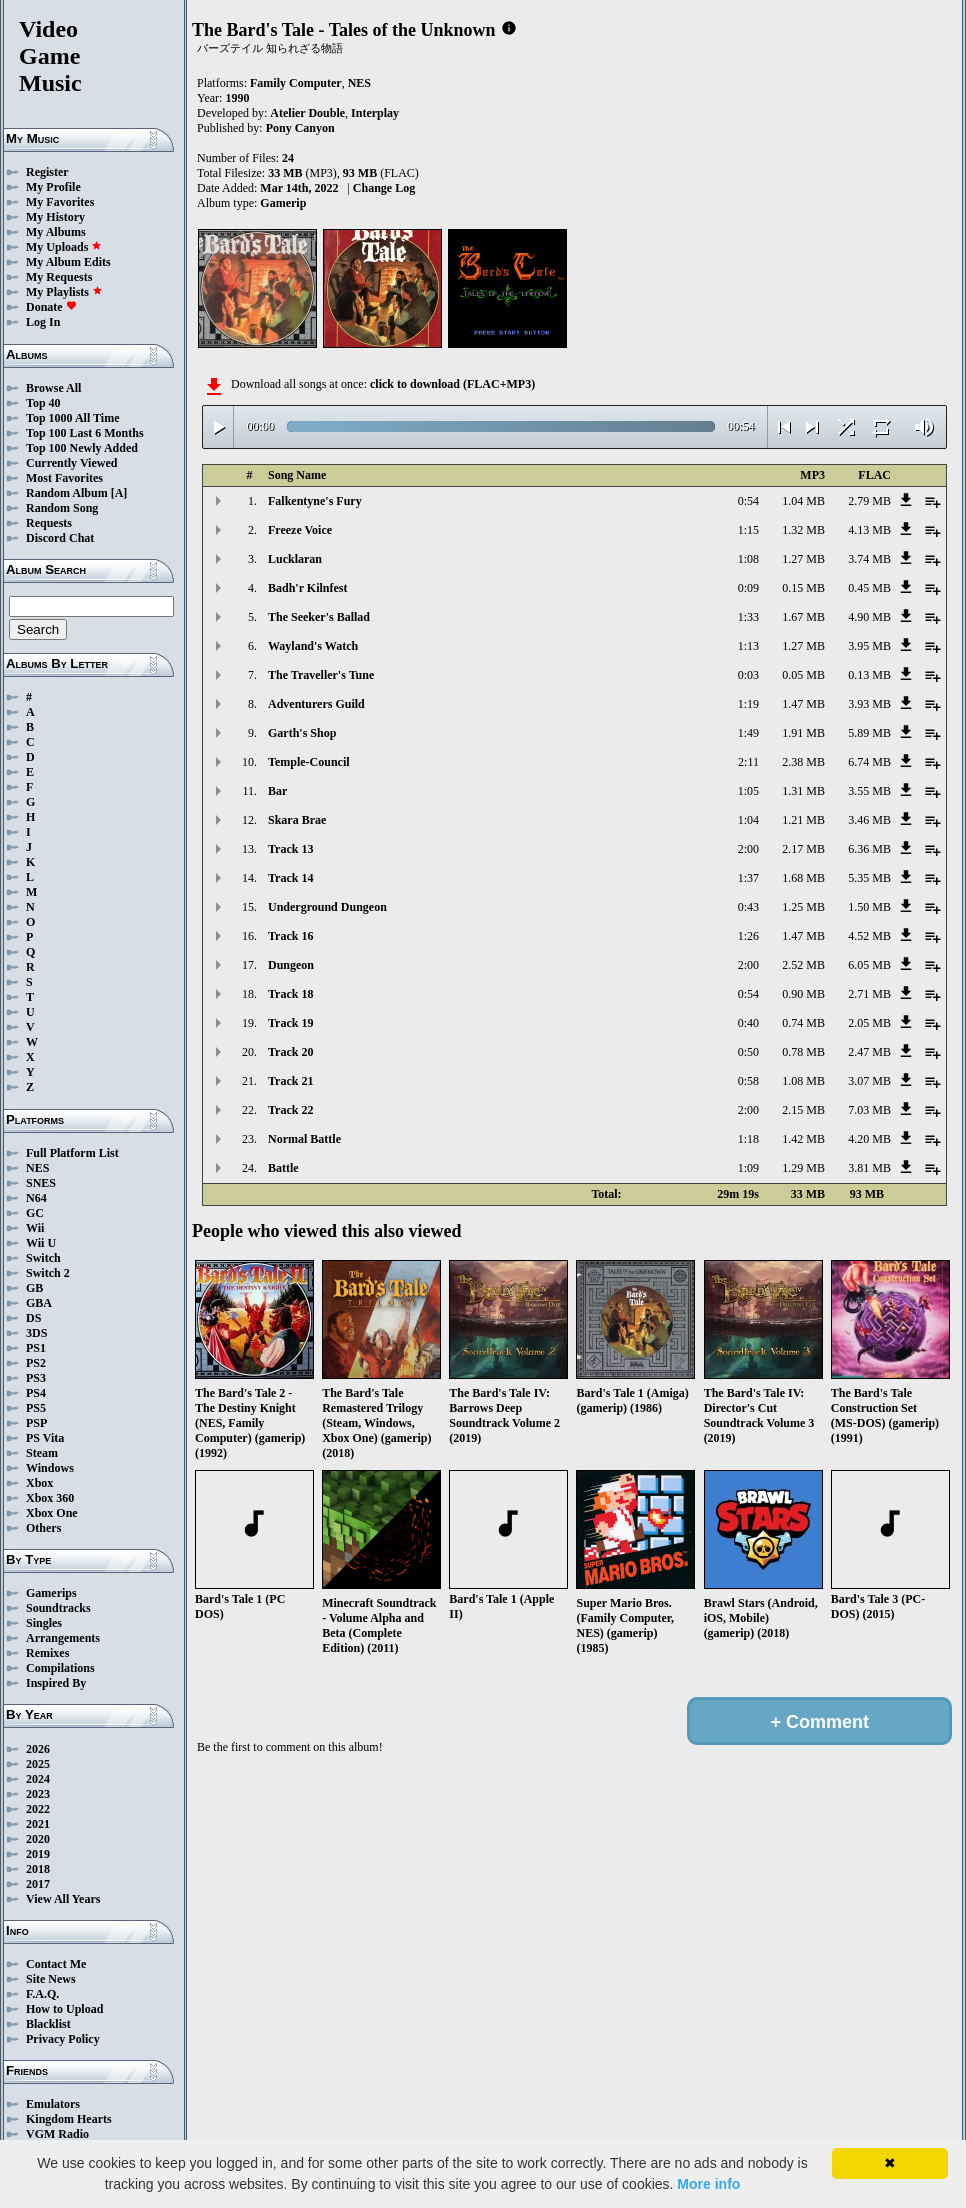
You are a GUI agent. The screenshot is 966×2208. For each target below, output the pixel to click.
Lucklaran (295, 559)
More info (708, 2184)
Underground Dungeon (327, 907)
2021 (38, 1824)
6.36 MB (869, 849)
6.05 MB (869, 965)
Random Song (62, 508)
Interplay (375, 113)
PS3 (36, 1378)
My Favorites (60, 202)
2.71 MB (869, 994)
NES (37, 1168)
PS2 (36, 1363)
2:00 (748, 849)
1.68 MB (803, 878)
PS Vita (45, 1438)
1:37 (748, 878)
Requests (49, 523)
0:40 (748, 1023)
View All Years (63, 1899)
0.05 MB (803, 675)
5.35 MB (869, 878)
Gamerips (51, 1593)
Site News (51, 1979)
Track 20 (290, 1052)
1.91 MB (803, 733)
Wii (35, 1228)
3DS (36, 1333)
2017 (38, 1884)
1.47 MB (803, 704)
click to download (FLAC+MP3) (452, 384)
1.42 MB (803, 1139)
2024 (38, 1779)
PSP (36, 1423)
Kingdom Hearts (69, 2119)
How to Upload (64, 2009)
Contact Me (56, 1964)
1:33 (748, 617)
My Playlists (64, 292)
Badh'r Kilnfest (307, 588)
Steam (42, 1453)
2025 (38, 1764)
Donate (51, 307)
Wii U (41, 1243)
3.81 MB (869, 1168)
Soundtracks (58, 1608)
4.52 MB (869, 936)
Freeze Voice (300, 530)
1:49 (748, 733)
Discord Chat (60, 538)
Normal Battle (304, 1139)
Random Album (67, 493)
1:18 (748, 1139)
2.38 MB (803, 762)
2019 (38, 1854)
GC (35, 1213)
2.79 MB (869, 501)
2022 (38, 1809)
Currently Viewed (71, 463)
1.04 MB (803, 501)
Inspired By (56, 1683)
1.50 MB (869, 907)
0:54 (748, 501)
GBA (39, 1303)
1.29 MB (803, 1168)
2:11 (748, 762)
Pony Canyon (300, 128)
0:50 (748, 1052)
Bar (277, 791)
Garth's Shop (302, 733)
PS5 (36, 1408)
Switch (43, 1258)
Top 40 (43, 403)
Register (47, 172)
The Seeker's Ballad (319, 617)
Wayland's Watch (313, 646)
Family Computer (296, 83)
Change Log (384, 188)
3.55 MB (869, 791)
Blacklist (48, 2024)
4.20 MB (869, 1139)
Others (43, 1528)
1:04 (748, 820)
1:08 (748, 559)
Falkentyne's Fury (315, 501)
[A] (119, 493)
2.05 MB (869, 1023)
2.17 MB (803, 849)
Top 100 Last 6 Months (85, 433)
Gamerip (283, 203)
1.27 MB (803, 559)
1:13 (748, 646)
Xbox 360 (50, 1498)
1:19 (748, 704)
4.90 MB (869, 617)
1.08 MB (803, 1081)
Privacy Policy (63, 2039)
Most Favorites (64, 478)
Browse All (53, 388)
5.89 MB (869, 733)
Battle (283, 1168)
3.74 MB (869, 559)
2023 (38, 1794)
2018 (38, 1869)
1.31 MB (803, 791)
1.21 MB (803, 820)
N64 (36, 1198)
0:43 (748, 907)
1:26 (748, 936)
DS (33, 1318)
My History (55, 217)
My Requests (59, 277)
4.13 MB (869, 530)
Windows (50, 1468)
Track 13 (290, 849)
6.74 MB (869, 762)
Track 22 (290, 1110)
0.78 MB (803, 1052)
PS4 (36, 1393)
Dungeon (291, 965)
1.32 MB (803, 530)
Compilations (60, 1668)
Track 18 (290, 994)
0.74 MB (803, 1023)
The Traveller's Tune (321, 675)
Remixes (47, 1653)
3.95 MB (869, 646)
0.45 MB (869, 588)
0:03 (748, 675)
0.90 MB (803, 994)
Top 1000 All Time (72, 418)
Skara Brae (297, 820)
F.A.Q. (42, 1994)
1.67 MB (803, 617)
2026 (38, 1749)
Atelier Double (307, 113)
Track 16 (290, 936)
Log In (43, 322)
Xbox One (52, 1513)
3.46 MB (869, 820)
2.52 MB (803, 965)
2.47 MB (869, 1052)
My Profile (53, 187)
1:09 (748, 1168)
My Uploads (64, 247)
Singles (44, 1623)
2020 (38, 1839)
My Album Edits (68, 262)
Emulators (53, 2104)
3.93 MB (869, 704)
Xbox (39, 1483)
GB (34, 1288)
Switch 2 (48, 1273)
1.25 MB (803, 907)
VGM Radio (57, 2134)
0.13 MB (869, 675)
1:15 (748, 530)
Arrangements (63, 1638)
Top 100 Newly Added (82, 448)
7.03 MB (869, 1110)
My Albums (56, 232)
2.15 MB (803, 1110)
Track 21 (290, 1081)
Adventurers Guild (316, 704)
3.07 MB (869, 1081)
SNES (41, 1183)
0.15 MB (803, 588)
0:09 (748, 588)
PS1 (36, 1348)
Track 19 (290, 1023)
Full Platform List (72, 1153)
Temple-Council (309, 762)
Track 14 (290, 878)
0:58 (748, 1081)
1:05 (748, 791)
